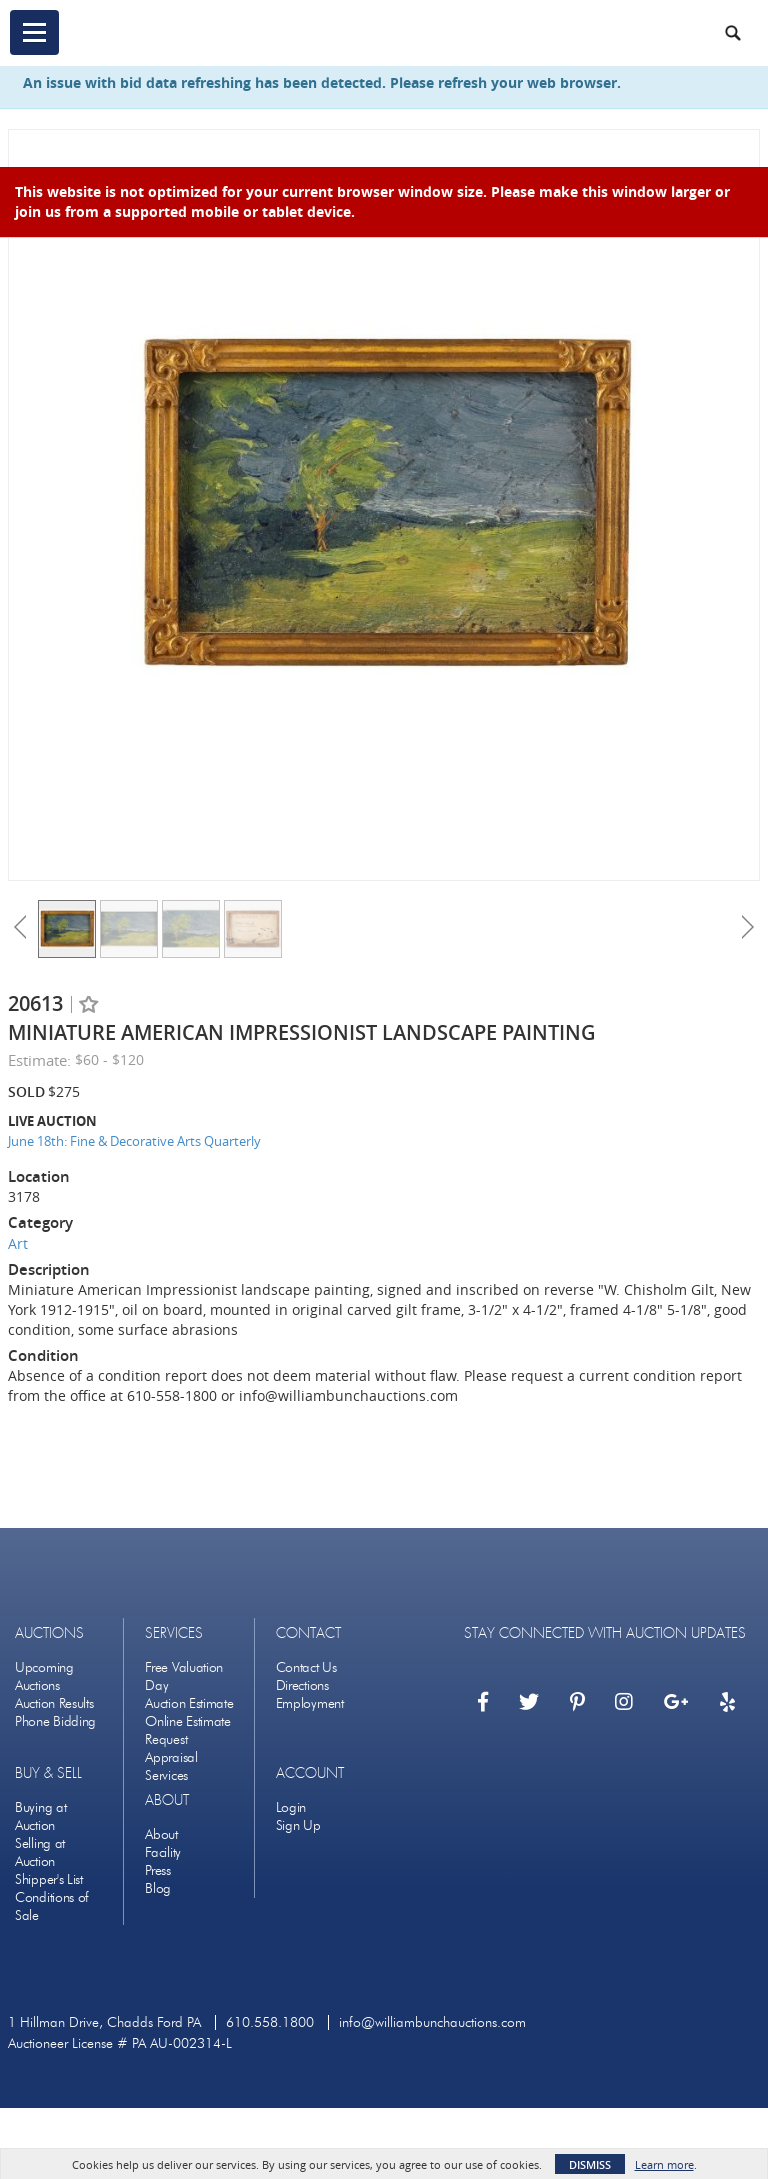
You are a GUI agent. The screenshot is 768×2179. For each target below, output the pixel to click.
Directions (302, 1685)
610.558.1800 (270, 2022)
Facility (163, 1852)
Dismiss (590, 2164)
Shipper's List (49, 1879)
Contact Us (306, 1667)
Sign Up (298, 1825)
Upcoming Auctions (44, 1676)
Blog (158, 1888)
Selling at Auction (40, 1852)
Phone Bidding (55, 1721)
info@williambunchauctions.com (432, 2022)
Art (18, 1243)
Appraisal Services (171, 1766)
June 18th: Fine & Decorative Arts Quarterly (134, 1141)
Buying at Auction (40, 1816)
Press (158, 1870)
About (161, 1834)
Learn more (664, 2164)
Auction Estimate (189, 1703)
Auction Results (54, 1703)
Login (291, 1807)
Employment (310, 1703)
